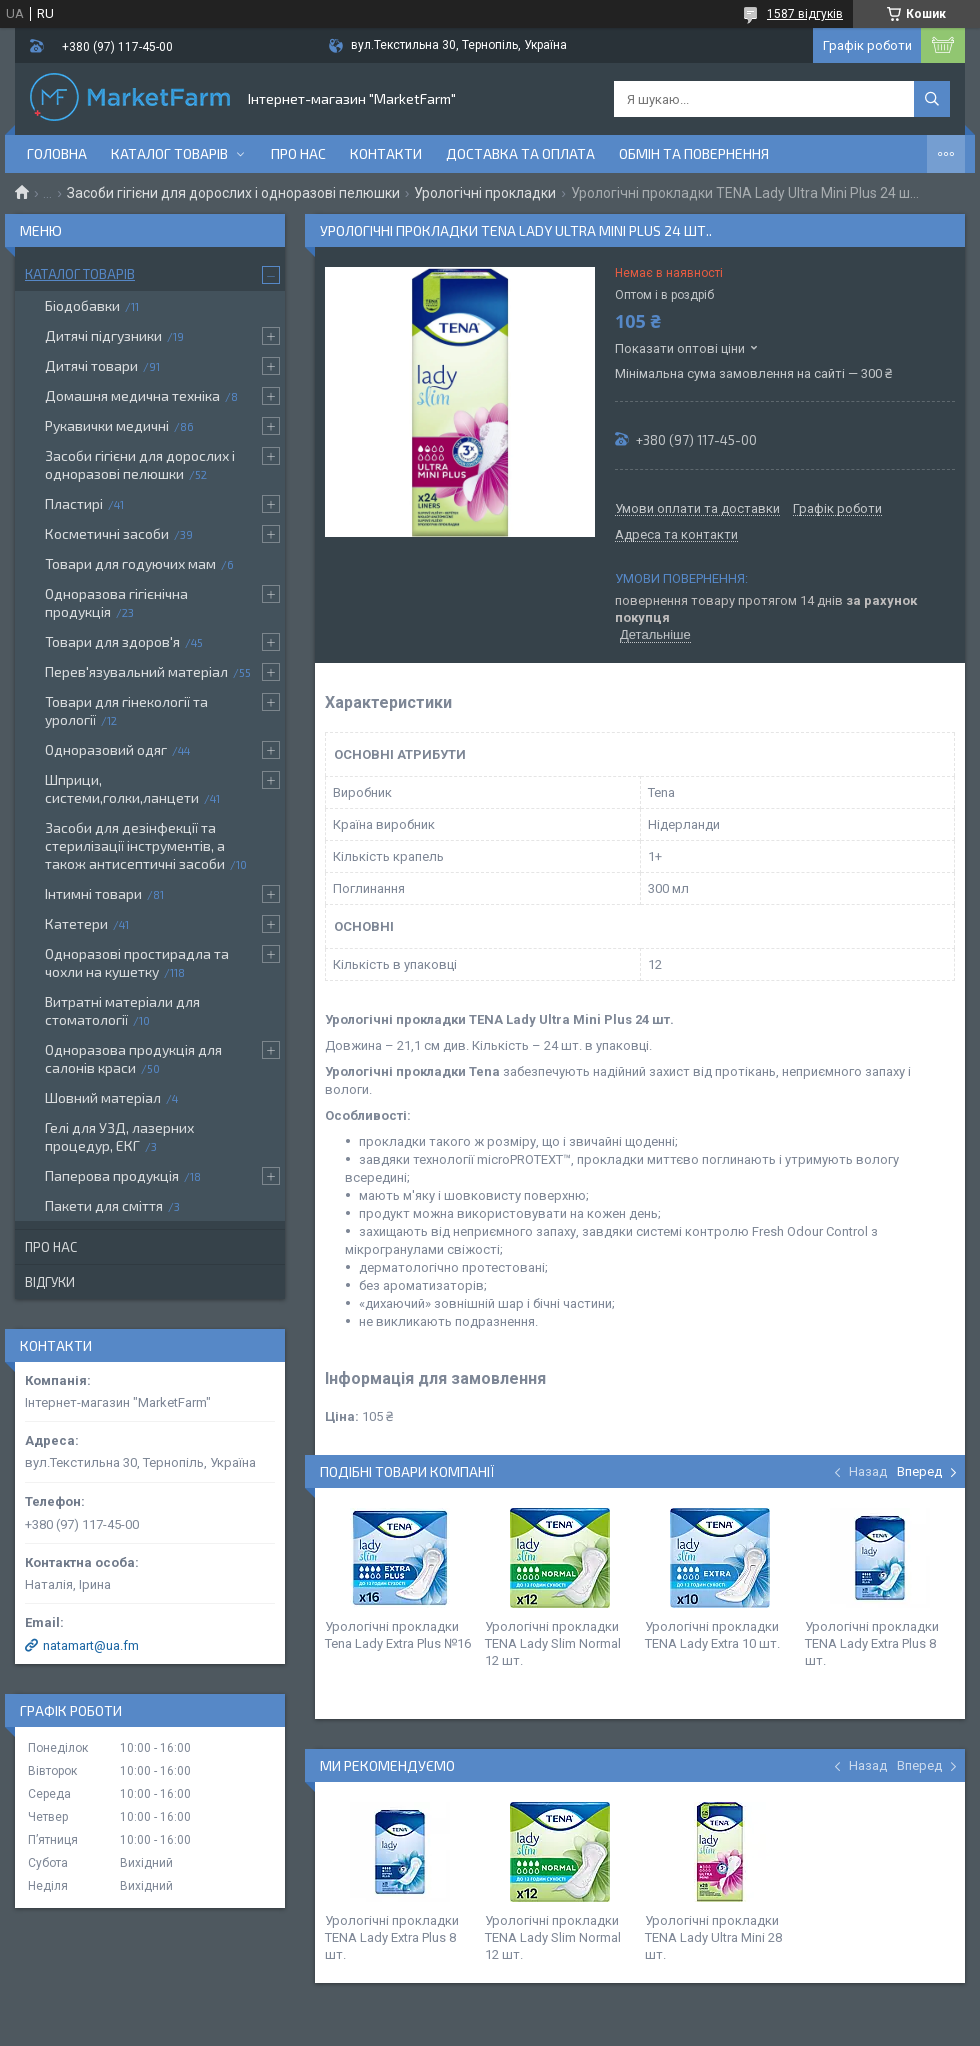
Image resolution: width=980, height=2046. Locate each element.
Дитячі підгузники (103, 335)
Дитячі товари (91, 365)
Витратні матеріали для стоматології (122, 1010)
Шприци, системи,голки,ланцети (122, 788)
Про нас (298, 153)
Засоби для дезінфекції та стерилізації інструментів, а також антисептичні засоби (135, 845)
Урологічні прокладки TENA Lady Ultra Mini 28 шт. (713, 1937)
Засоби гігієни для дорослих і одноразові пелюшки (233, 193)
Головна (57, 153)
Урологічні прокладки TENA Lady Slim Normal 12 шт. (553, 1643)
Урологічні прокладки (485, 193)
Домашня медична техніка (132, 395)
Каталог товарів (169, 153)
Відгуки (50, 1282)
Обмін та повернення (694, 153)
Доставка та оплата (520, 153)
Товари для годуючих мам (130, 563)
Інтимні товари (93, 893)
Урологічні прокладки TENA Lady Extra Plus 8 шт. (872, 1643)
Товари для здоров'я (112, 641)
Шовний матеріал (103, 1097)
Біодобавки (82, 305)
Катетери (76, 923)
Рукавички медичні (107, 425)
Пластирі (74, 503)
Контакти (386, 153)
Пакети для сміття (104, 1205)
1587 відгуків (805, 14)
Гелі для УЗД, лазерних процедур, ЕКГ (119, 1136)
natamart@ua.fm (91, 1645)
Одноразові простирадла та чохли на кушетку (137, 962)
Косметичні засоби (107, 533)
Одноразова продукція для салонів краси (133, 1058)
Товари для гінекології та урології (126, 710)
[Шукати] (932, 99)
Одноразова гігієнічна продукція (116, 602)
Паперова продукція (112, 1175)
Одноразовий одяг (106, 749)
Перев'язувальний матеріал (136, 671)
